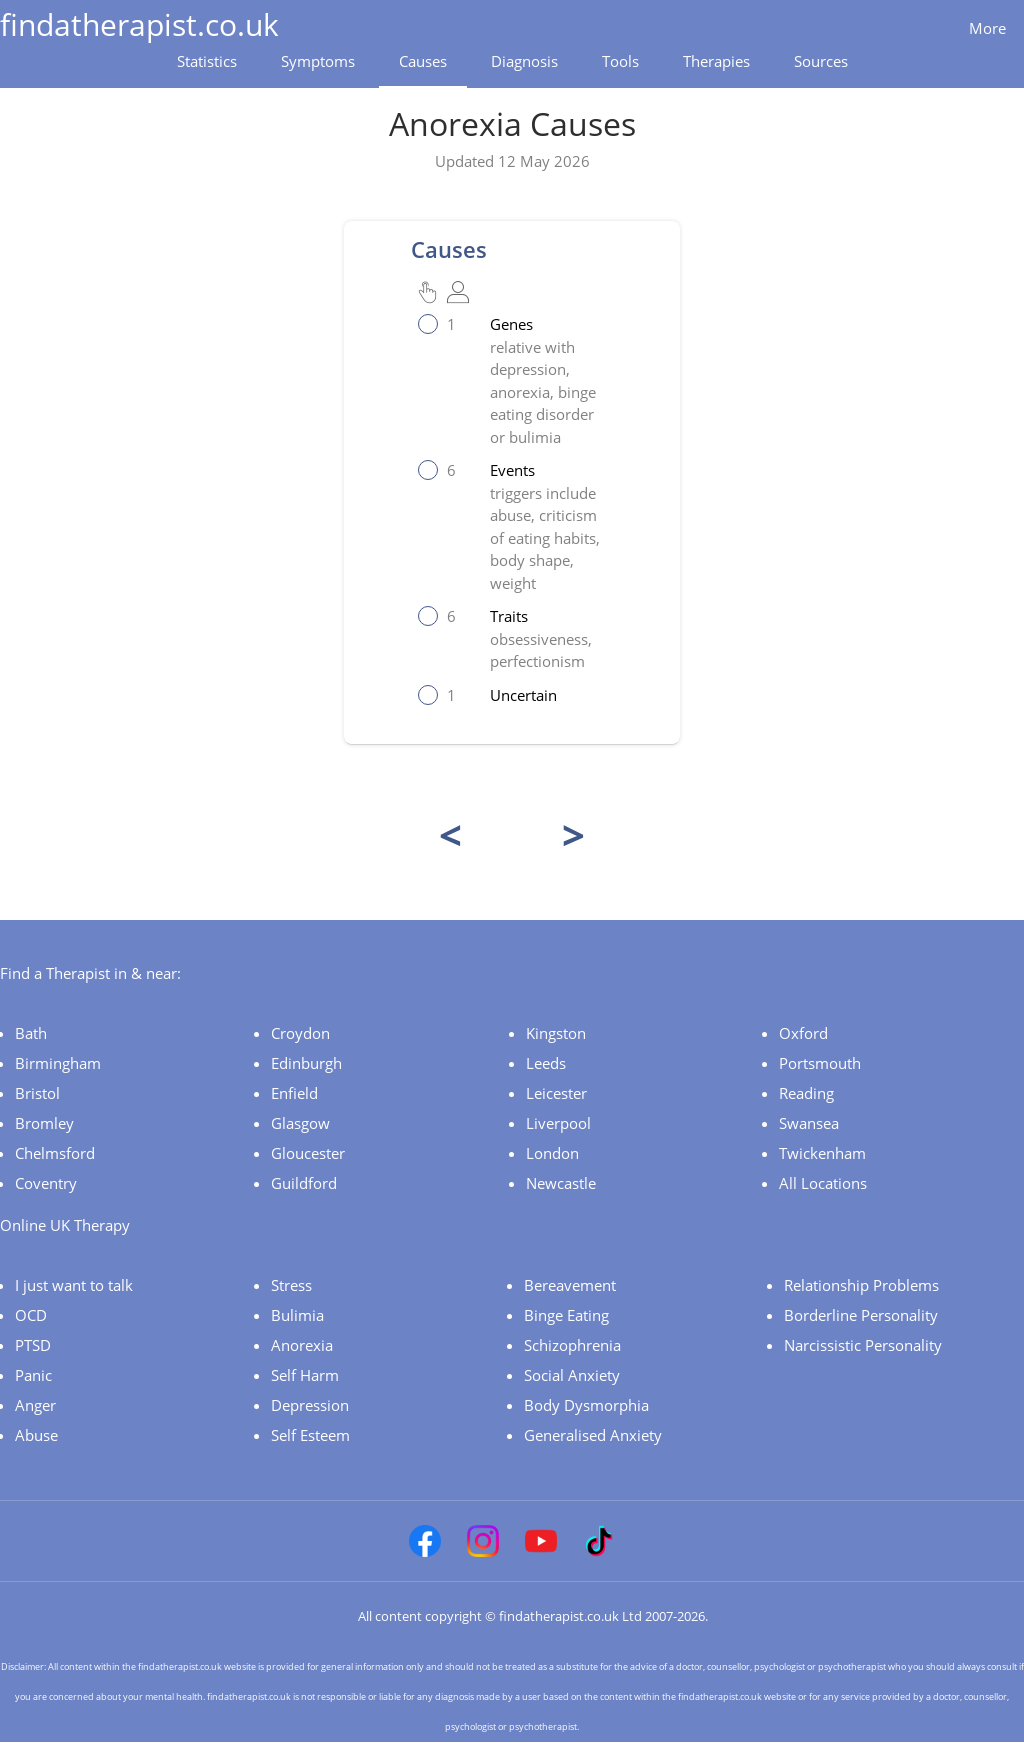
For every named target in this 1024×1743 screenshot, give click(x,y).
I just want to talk (74, 1285)
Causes (423, 61)
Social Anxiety (572, 1375)
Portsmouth (820, 1063)
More (987, 28)
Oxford (803, 1033)
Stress (291, 1285)
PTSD (33, 1345)
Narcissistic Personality (863, 1345)
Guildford (304, 1183)
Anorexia (302, 1345)
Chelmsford (55, 1153)
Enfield (294, 1093)
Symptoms (318, 61)
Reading (806, 1093)
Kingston (556, 1033)
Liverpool (558, 1123)
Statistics (207, 61)
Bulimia (297, 1315)
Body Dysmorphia (586, 1405)
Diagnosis (524, 61)
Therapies (716, 61)
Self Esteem (310, 1435)
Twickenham (822, 1153)
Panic (33, 1375)
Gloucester (308, 1153)
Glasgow (300, 1123)
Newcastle (561, 1183)
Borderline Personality (861, 1315)
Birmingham (58, 1063)
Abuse (36, 1435)
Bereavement (570, 1285)
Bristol (37, 1093)
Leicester (556, 1093)
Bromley (44, 1123)
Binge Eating (566, 1315)
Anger (35, 1405)
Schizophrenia (572, 1345)
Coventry (46, 1183)
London (552, 1153)
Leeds (546, 1063)
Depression (310, 1405)
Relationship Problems (861, 1285)
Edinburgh (306, 1063)
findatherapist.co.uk (139, 24)
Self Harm (305, 1375)
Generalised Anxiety (593, 1435)
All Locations (823, 1183)
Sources (821, 61)
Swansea (809, 1123)
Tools (620, 61)
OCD (31, 1315)
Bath (31, 1033)
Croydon (300, 1033)
